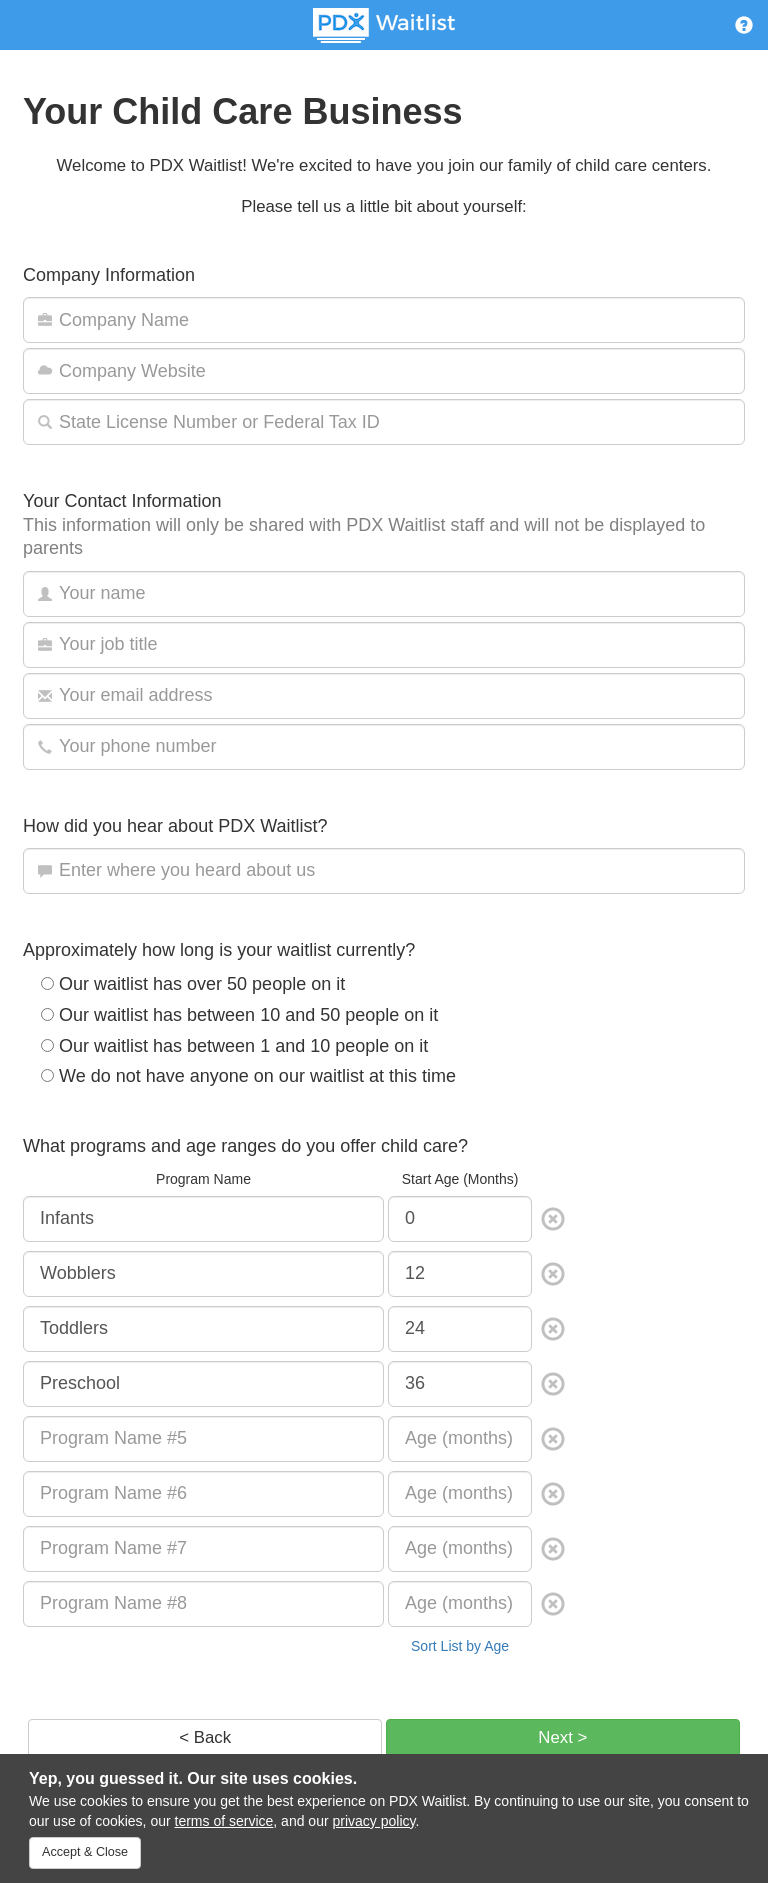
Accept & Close (85, 1852)
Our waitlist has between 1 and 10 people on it (234, 1046)
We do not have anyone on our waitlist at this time (248, 1076)
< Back (205, 1737)
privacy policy (374, 1821)
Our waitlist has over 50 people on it (193, 984)
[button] (744, 28)
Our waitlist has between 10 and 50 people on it (239, 1015)
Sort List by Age (460, 1646)
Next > (562, 1737)
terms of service (224, 1821)
